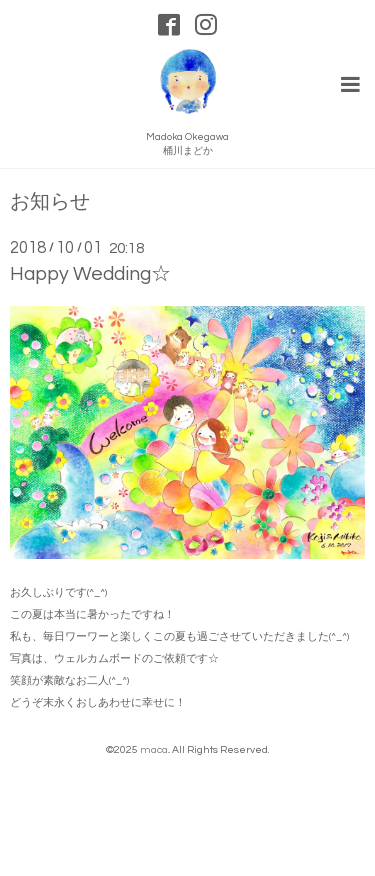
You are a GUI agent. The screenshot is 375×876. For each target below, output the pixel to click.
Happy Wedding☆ (90, 274)
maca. (154, 749)
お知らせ (50, 202)
